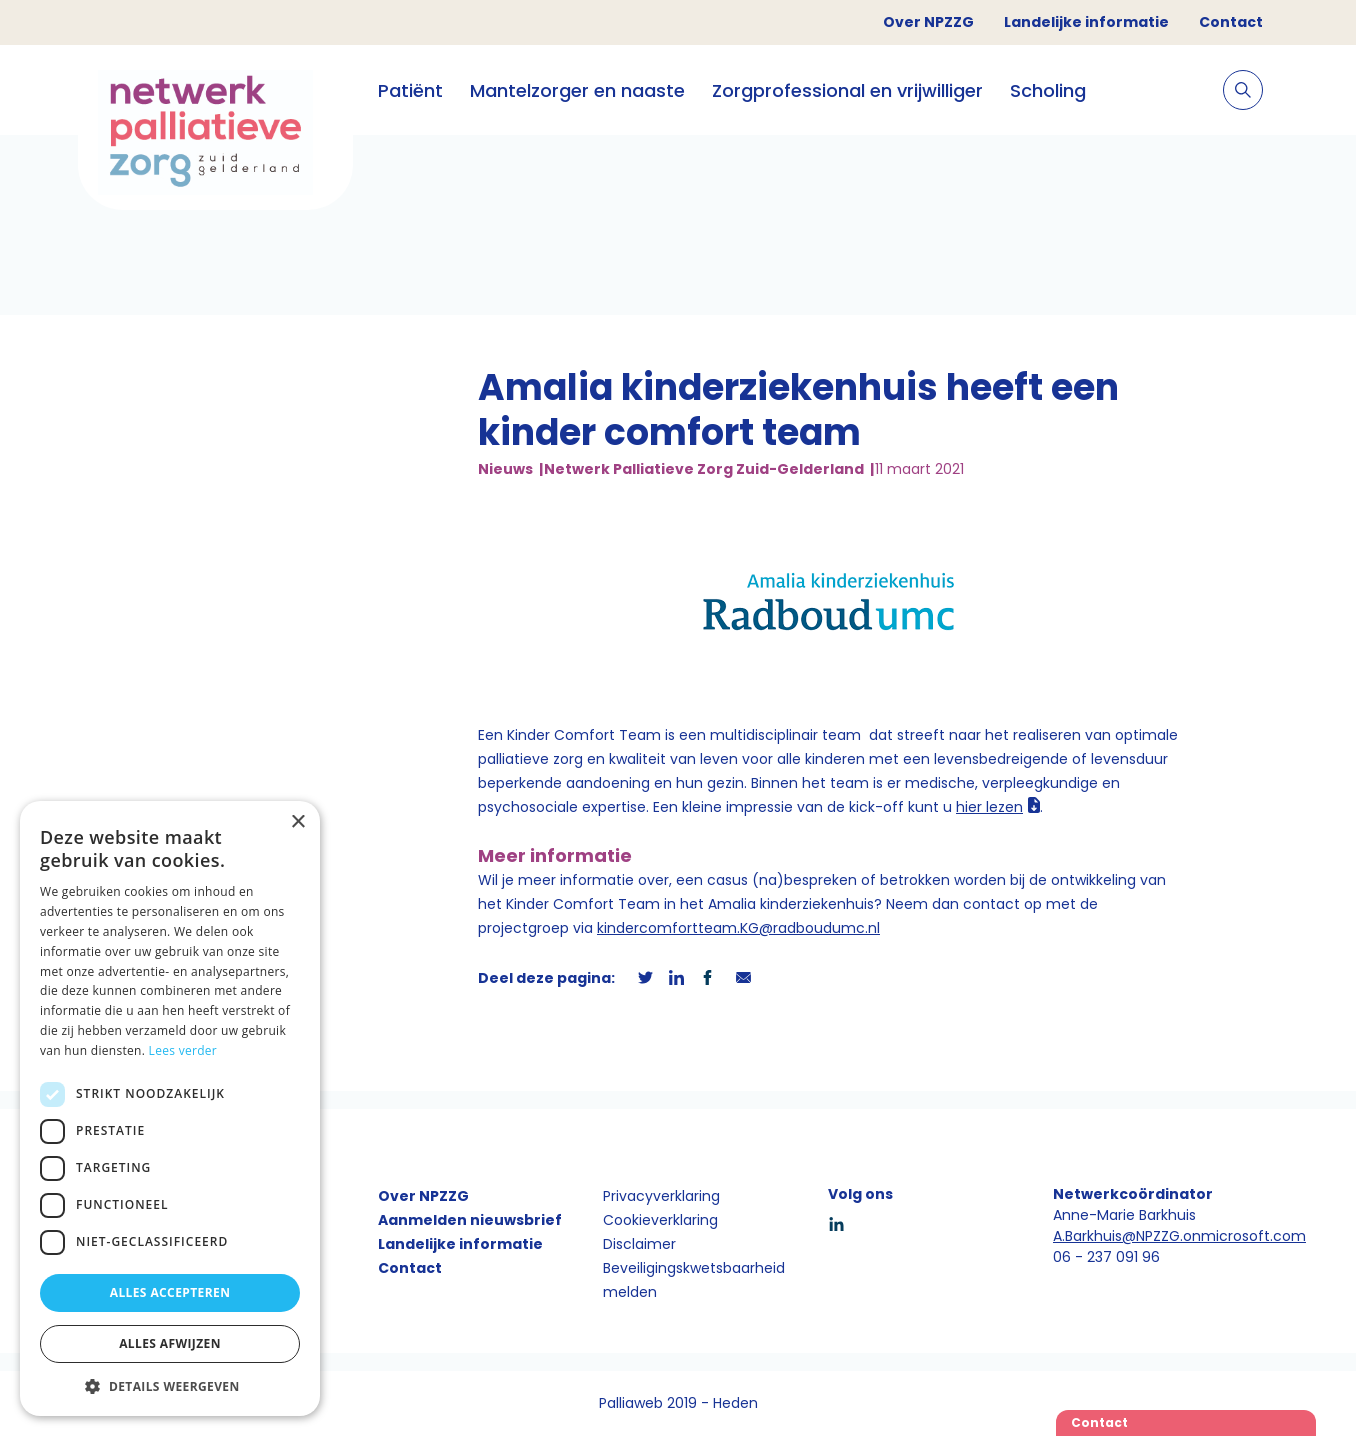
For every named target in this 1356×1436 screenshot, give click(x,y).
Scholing (1048, 90)
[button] (170, 1386)
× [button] (297, 822)
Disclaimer (639, 1244)
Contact (1231, 22)
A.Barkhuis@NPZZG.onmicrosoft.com (1179, 1236)
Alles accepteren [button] (170, 1292)
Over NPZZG (928, 22)
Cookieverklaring (660, 1220)
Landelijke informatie (1086, 22)
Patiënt (410, 90)
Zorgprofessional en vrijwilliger (847, 90)
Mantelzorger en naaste (577, 90)
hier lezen (989, 807)
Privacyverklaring (661, 1196)
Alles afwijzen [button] (170, 1343)
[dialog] (170, 1108)
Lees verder (183, 1050)
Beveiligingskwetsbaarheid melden (694, 1280)
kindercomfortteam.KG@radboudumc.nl (738, 928)
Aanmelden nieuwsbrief (470, 1220)
